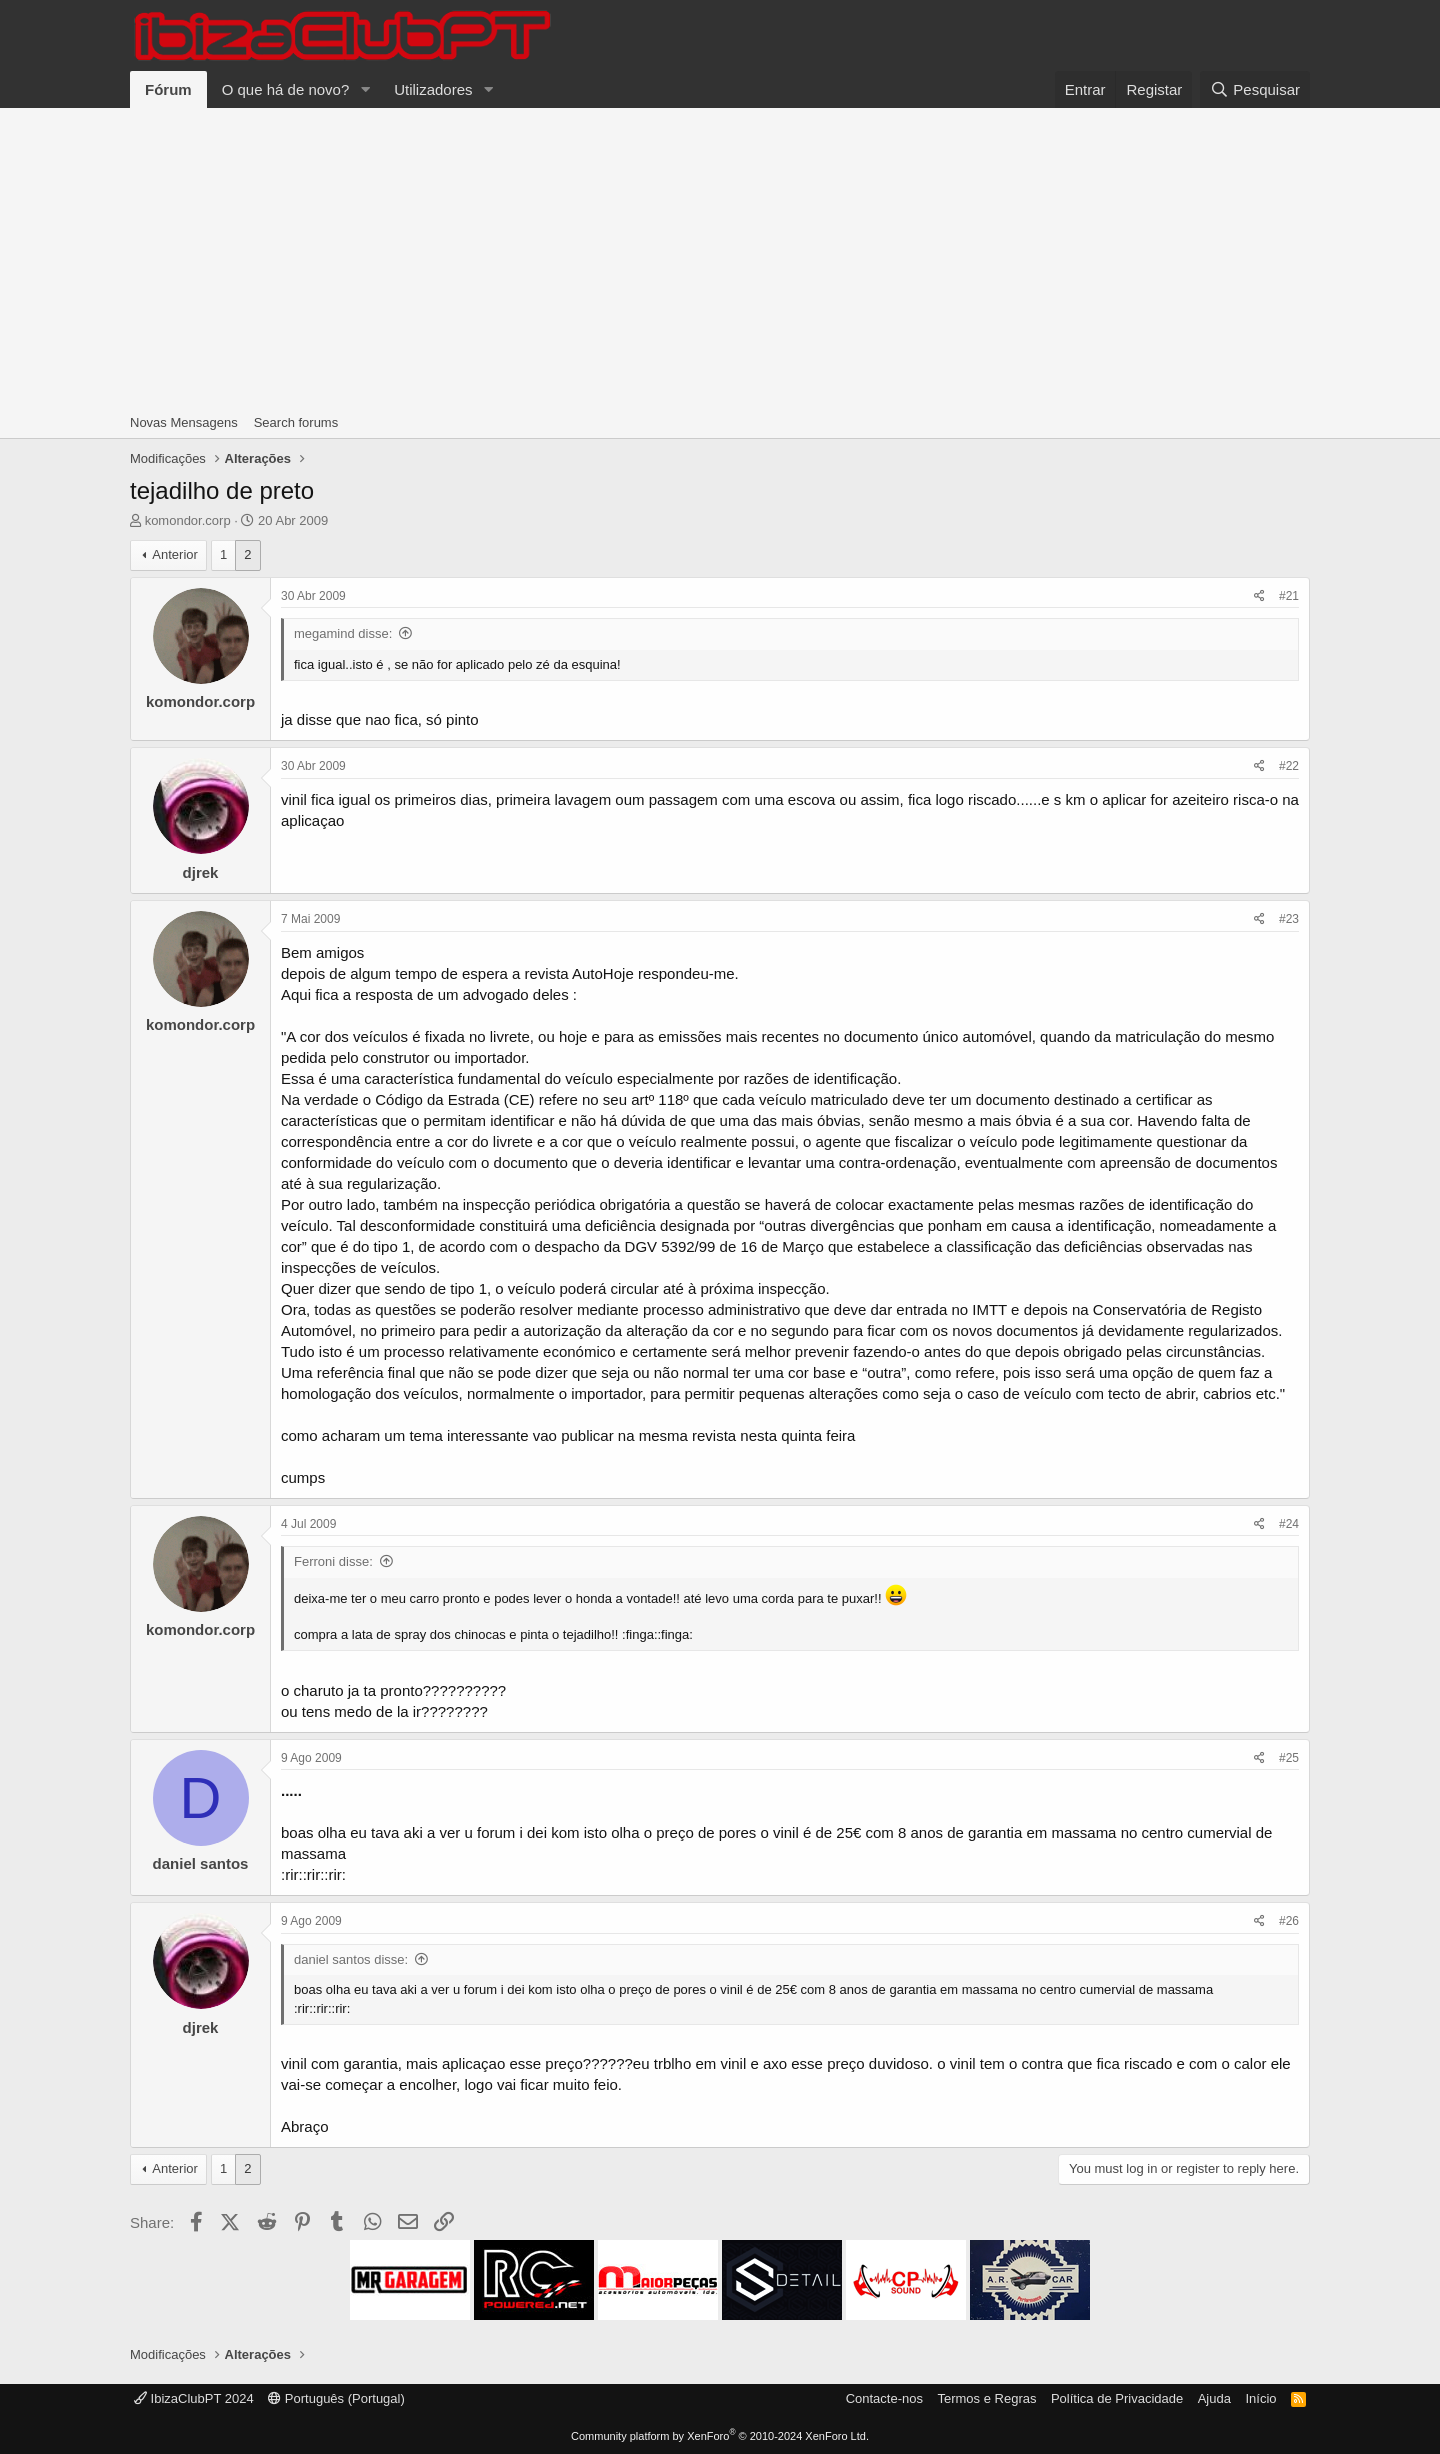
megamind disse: (343, 633)
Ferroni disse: (333, 1561)
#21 (1289, 596)
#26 (1289, 1921)
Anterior (175, 554)
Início (1260, 2398)
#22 (1289, 766)
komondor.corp (188, 520)
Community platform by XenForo (720, 2436)
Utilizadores (433, 89)
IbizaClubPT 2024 (194, 2398)
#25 (1289, 1758)
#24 (1289, 1524)
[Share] (1259, 596)
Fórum (168, 89)
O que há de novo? (286, 89)
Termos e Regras (986, 2398)
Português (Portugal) (336, 2398)
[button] (365, 89)
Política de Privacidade (1117, 2398)
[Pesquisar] (1255, 89)
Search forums (296, 422)
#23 (1289, 919)
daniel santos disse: (351, 1959)
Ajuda (1214, 2398)
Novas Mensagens (184, 422)
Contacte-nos (884, 2398)
